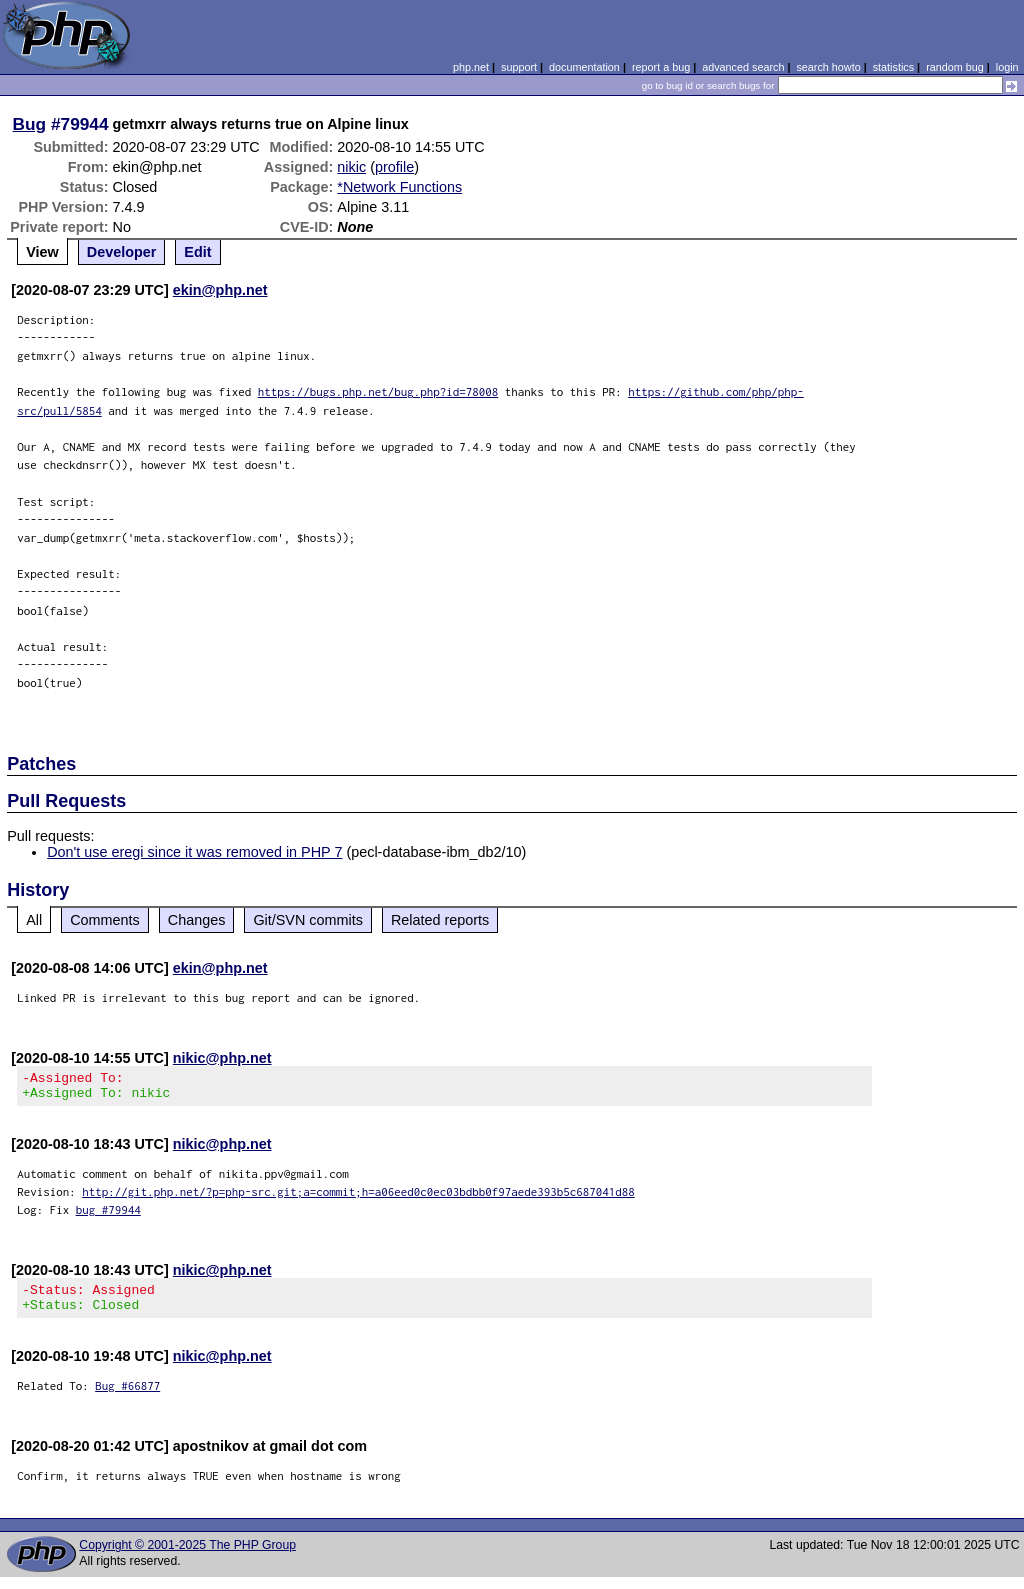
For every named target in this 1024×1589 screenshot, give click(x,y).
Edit (197, 252)
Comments (105, 920)
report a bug (661, 67)
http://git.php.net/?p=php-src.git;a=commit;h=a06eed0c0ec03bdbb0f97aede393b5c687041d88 (358, 1197)
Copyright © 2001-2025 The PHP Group (187, 1557)
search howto (828, 67)
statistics (893, 67)
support (519, 67)
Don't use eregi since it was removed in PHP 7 (194, 852)
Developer (122, 252)
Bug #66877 (127, 1397)
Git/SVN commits (308, 920)
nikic (351, 167)
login (1007, 67)
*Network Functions (399, 187)
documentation (584, 67)
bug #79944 (108, 1215)
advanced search (743, 67)
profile (394, 167)
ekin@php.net (220, 290)
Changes (197, 920)
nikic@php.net (222, 1058)
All (34, 920)
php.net (471, 67)
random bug (955, 67)
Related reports (440, 920)
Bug (30, 124)
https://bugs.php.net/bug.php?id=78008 (378, 391)
